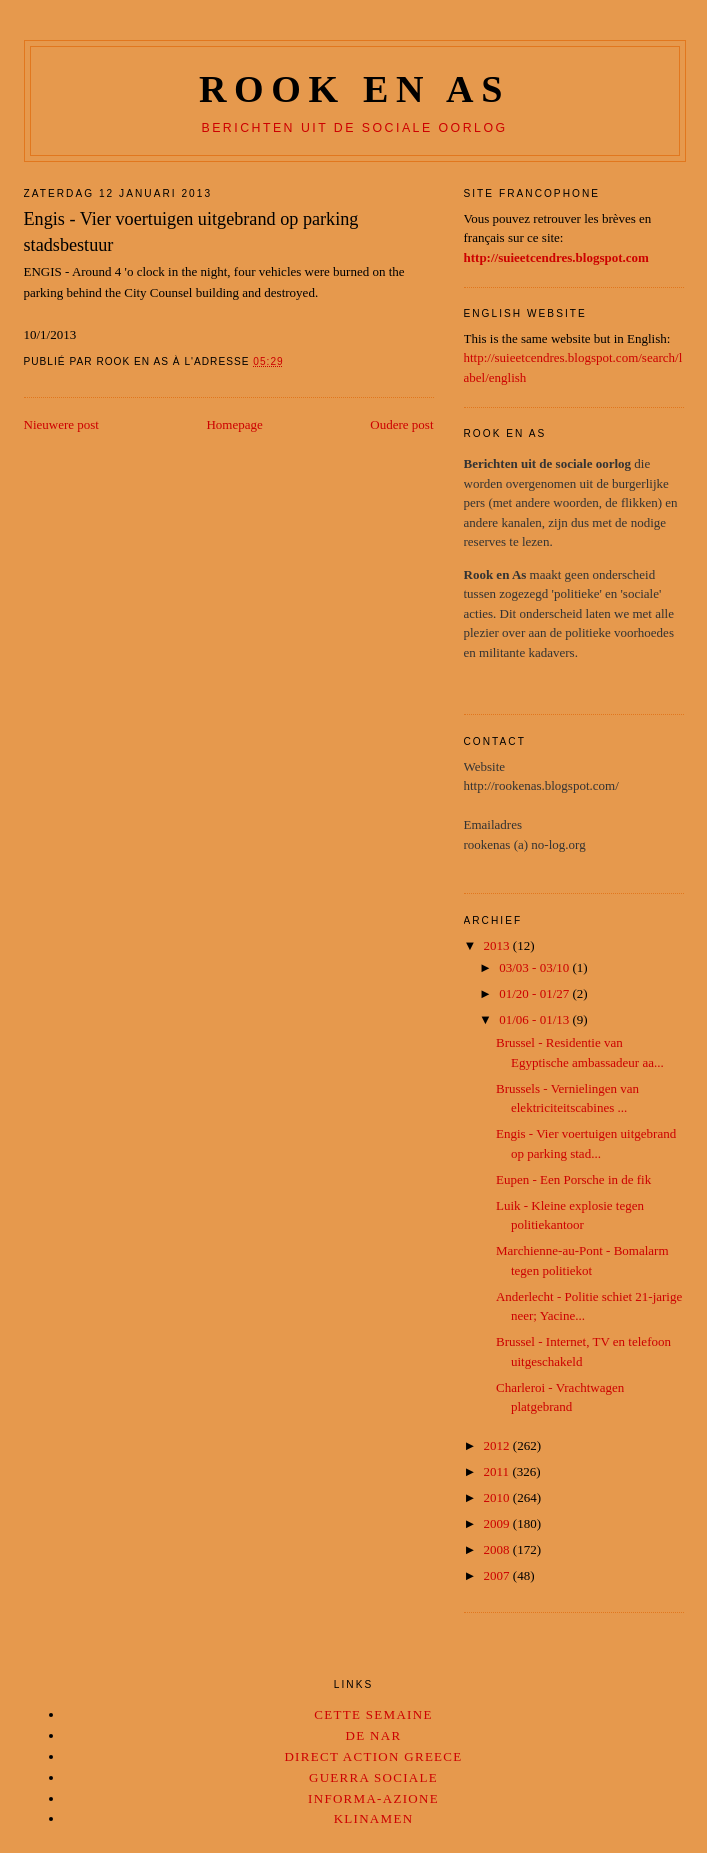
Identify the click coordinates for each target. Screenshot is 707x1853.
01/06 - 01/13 (535, 1019)
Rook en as (354, 89)
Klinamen (374, 1818)
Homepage (234, 424)
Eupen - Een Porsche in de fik (573, 1179)
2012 (498, 1445)
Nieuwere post (61, 424)
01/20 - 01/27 (535, 993)
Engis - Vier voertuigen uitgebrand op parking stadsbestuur (191, 231)
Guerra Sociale (373, 1777)
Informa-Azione (373, 1798)
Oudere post (401, 424)
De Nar (374, 1735)
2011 (498, 1471)
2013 (498, 945)
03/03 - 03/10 (535, 967)
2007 (498, 1575)
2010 (498, 1497)
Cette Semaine (373, 1714)
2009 (498, 1523)
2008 (498, 1549)
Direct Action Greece (373, 1756)
